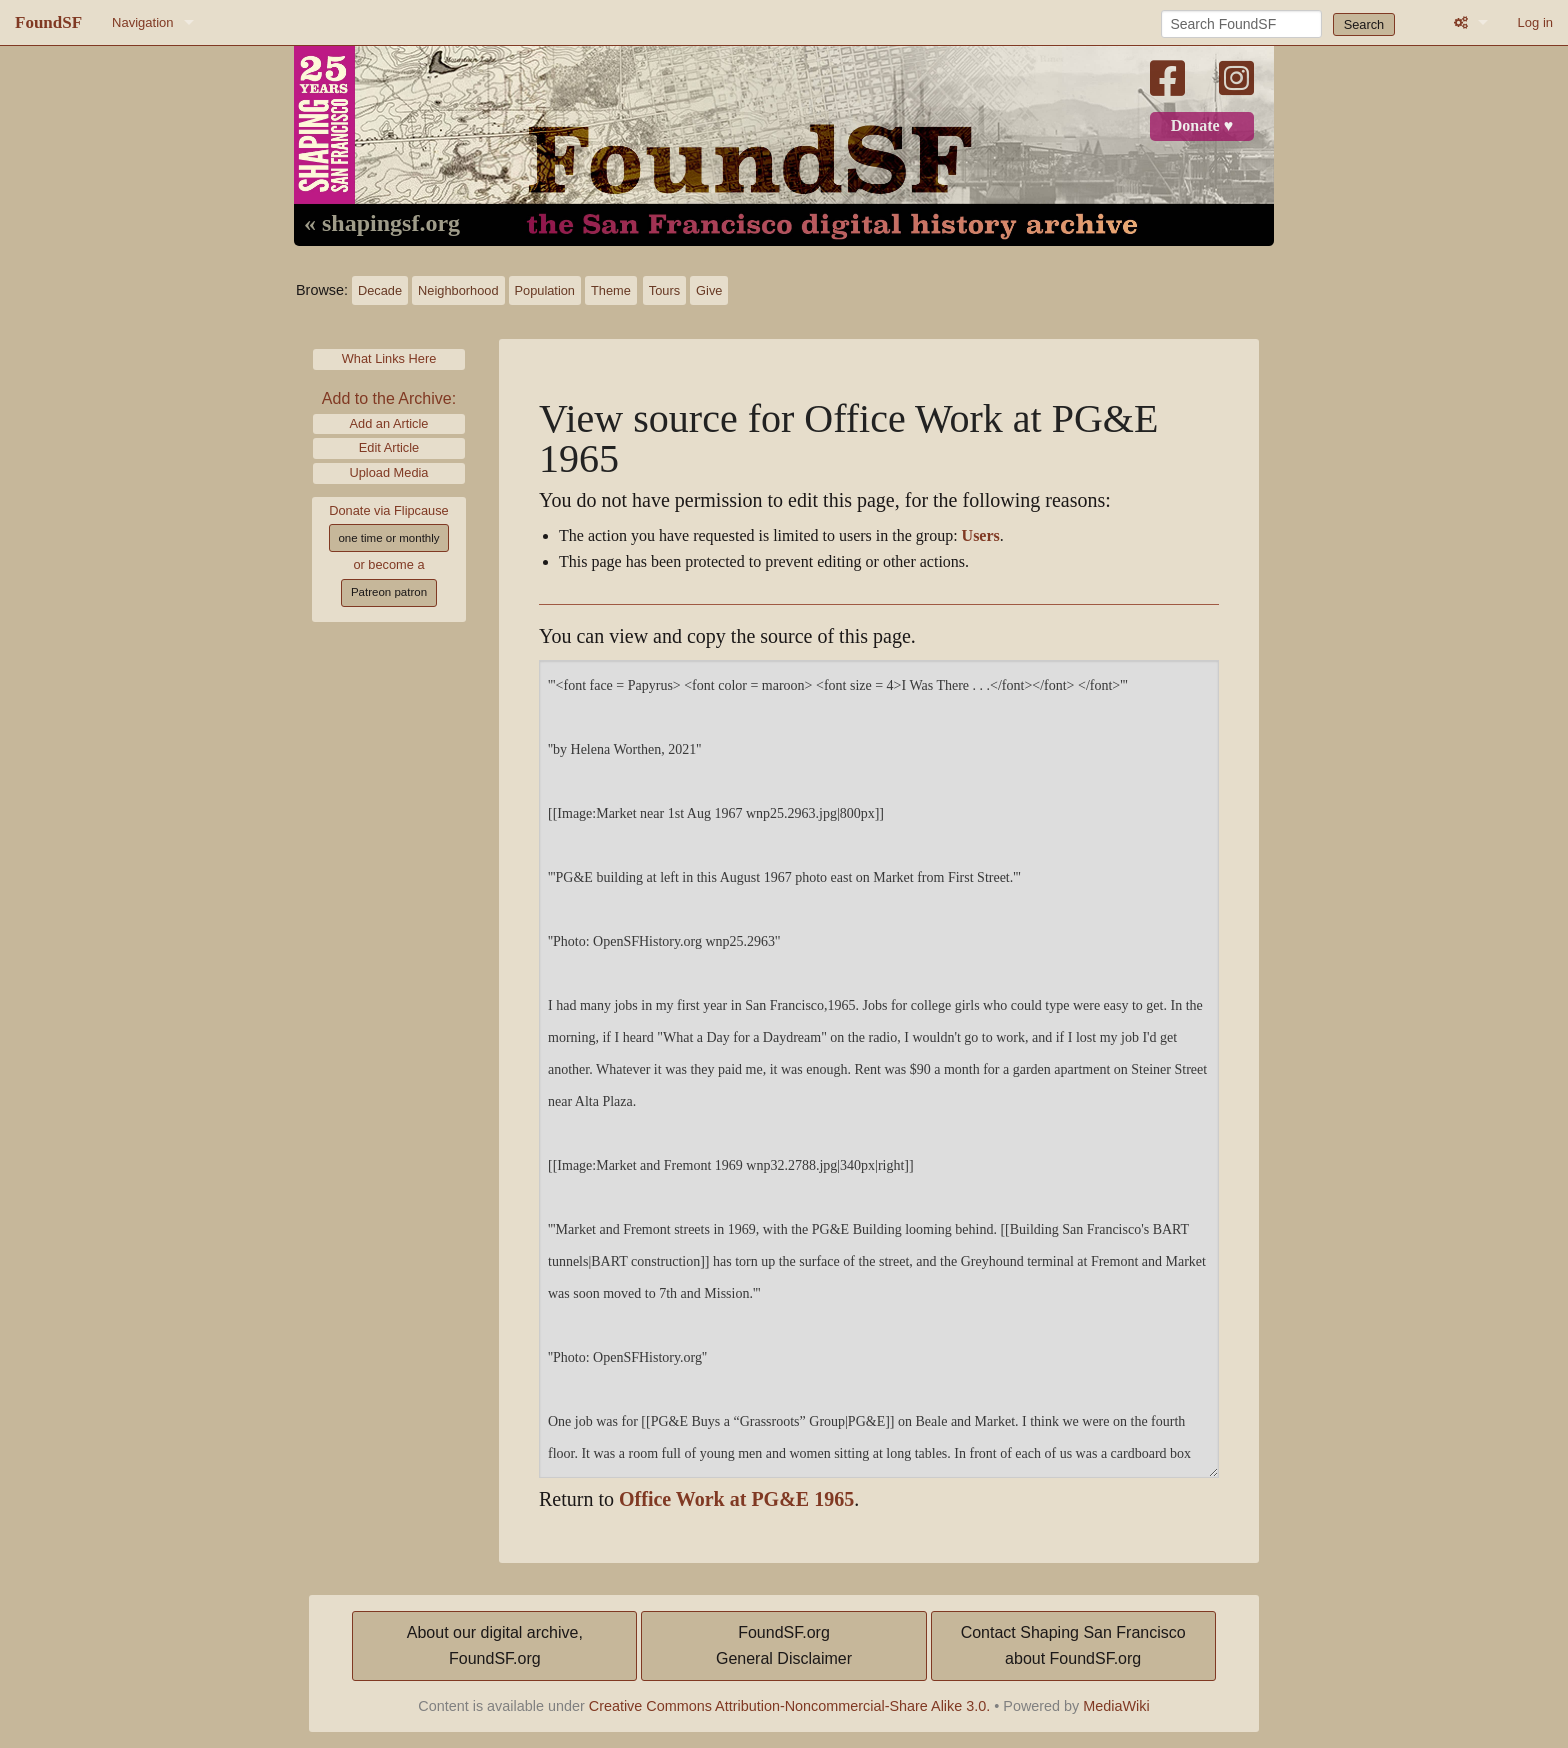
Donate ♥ (1202, 126)
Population (545, 290)
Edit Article (389, 447)
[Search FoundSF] (1241, 24)
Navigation (142, 22)
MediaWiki (1116, 1706)
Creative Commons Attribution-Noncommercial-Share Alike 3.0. (790, 1706)
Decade (380, 290)
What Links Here (389, 358)
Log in (1535, 22)
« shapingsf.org (382, 224)
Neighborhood (458, 290)
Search (1364, 24)
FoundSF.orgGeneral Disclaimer (784, 1645)
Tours (664, 290)
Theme (611, 290)
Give (709, 290)
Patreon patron (389, 592)
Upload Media (389, 472)
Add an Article (389, 423)
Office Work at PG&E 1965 (736, 1499)
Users (981, 536)
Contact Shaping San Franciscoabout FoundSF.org (1073, 1645)
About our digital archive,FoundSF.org (495, 1645)
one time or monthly (388, 538)
